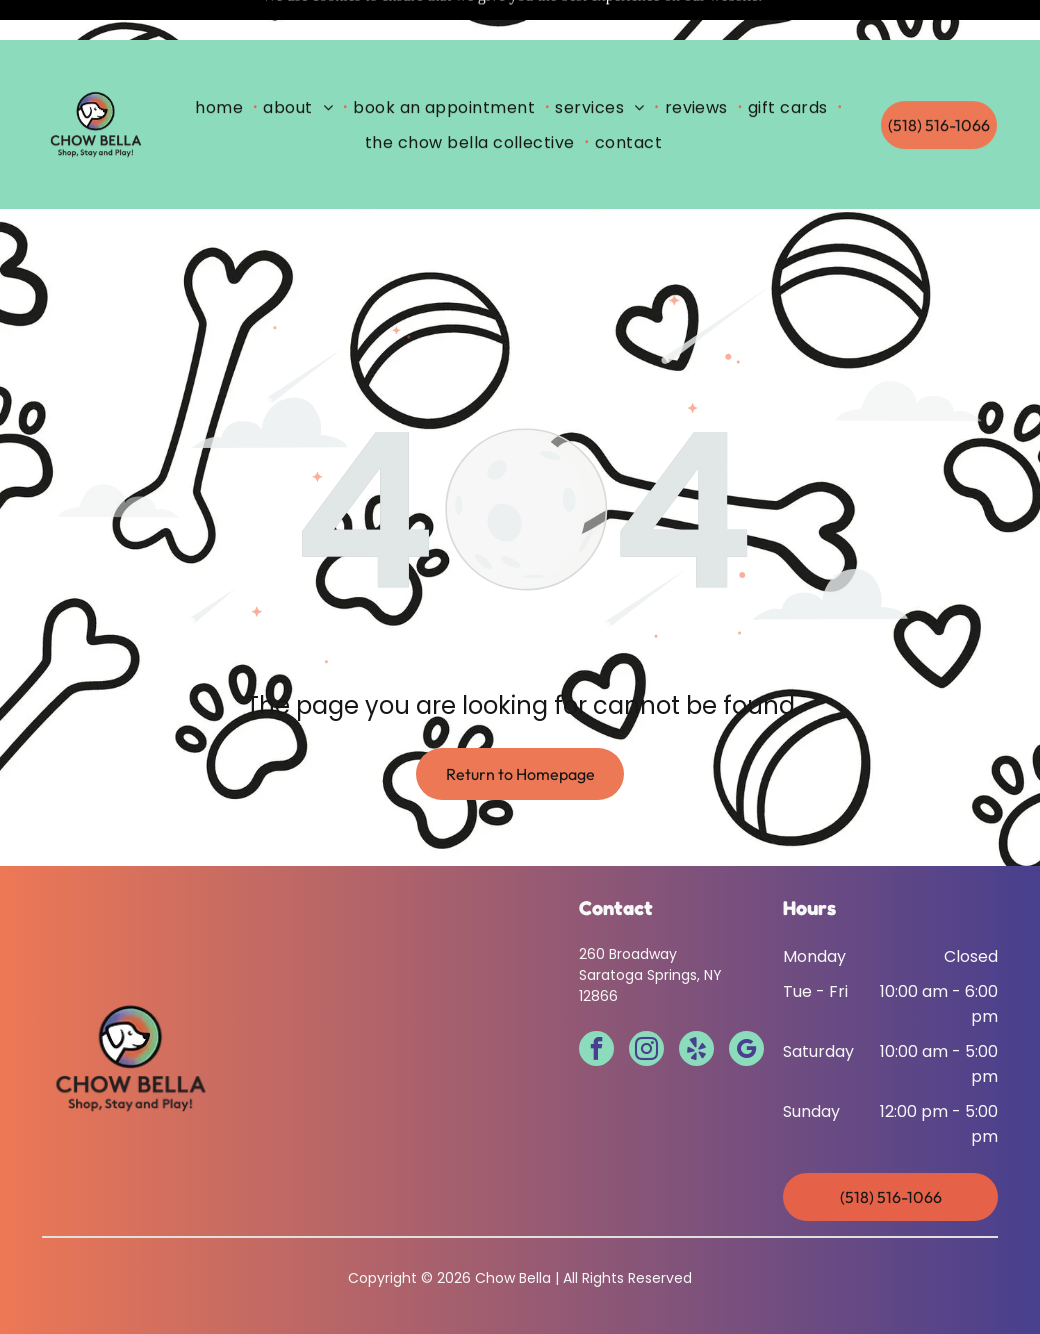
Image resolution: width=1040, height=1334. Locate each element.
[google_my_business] (746, 1001)
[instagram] (646, 1001)
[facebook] (596, 1001)
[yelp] (696, 1001)
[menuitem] (223, 67)
